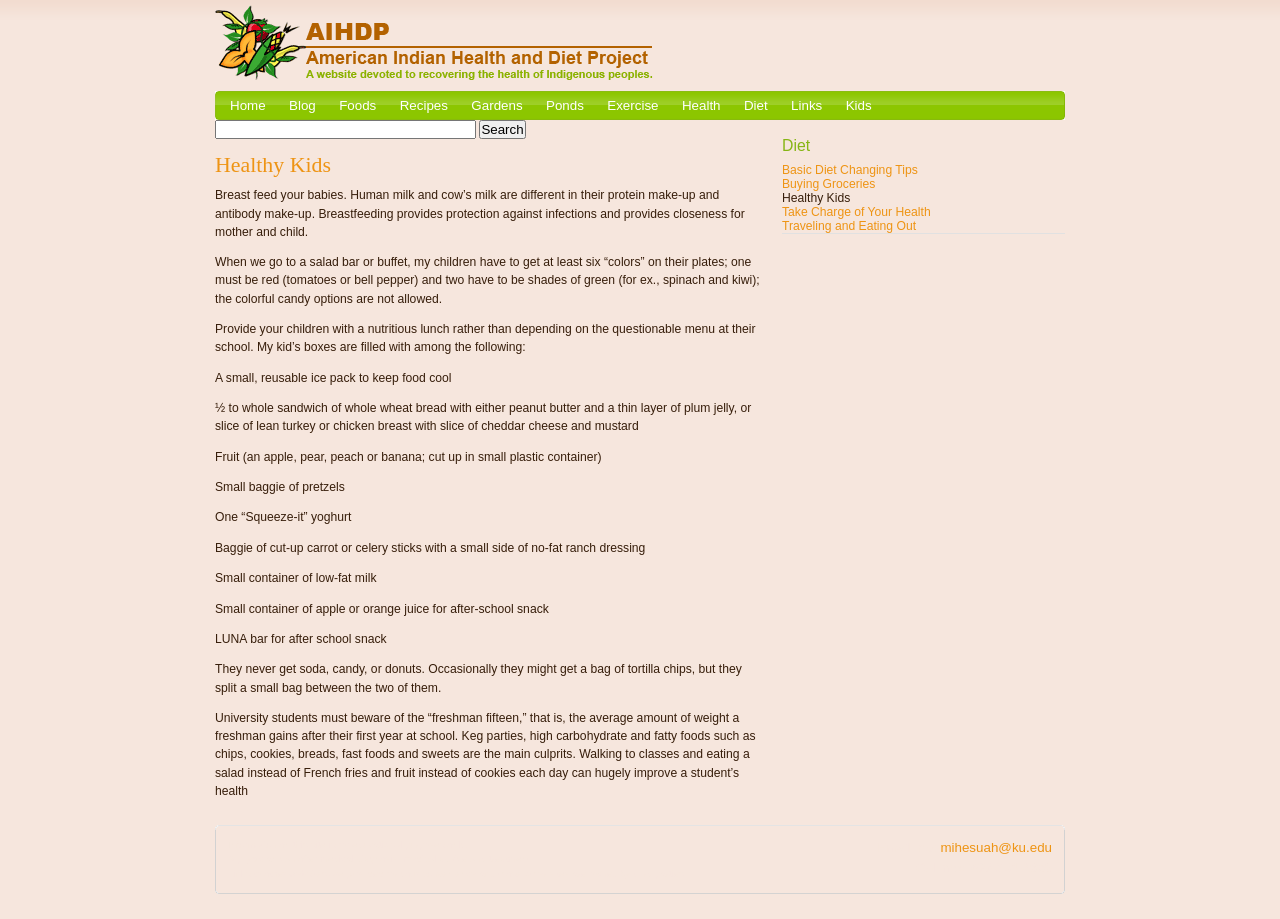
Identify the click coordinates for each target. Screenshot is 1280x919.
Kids (859, 105)
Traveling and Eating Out (849, 226)
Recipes (424, 105)
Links (806, 105)
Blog (302, 105)
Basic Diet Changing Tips (850, 170)
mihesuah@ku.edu (996, 847)
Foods (357, 105)
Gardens (496, 105)
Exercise (632, 105)
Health (701, 105)
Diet (756, 105)
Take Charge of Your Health (856, 212)
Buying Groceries (828, 184)
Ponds (565, 105)
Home (248, 105)
